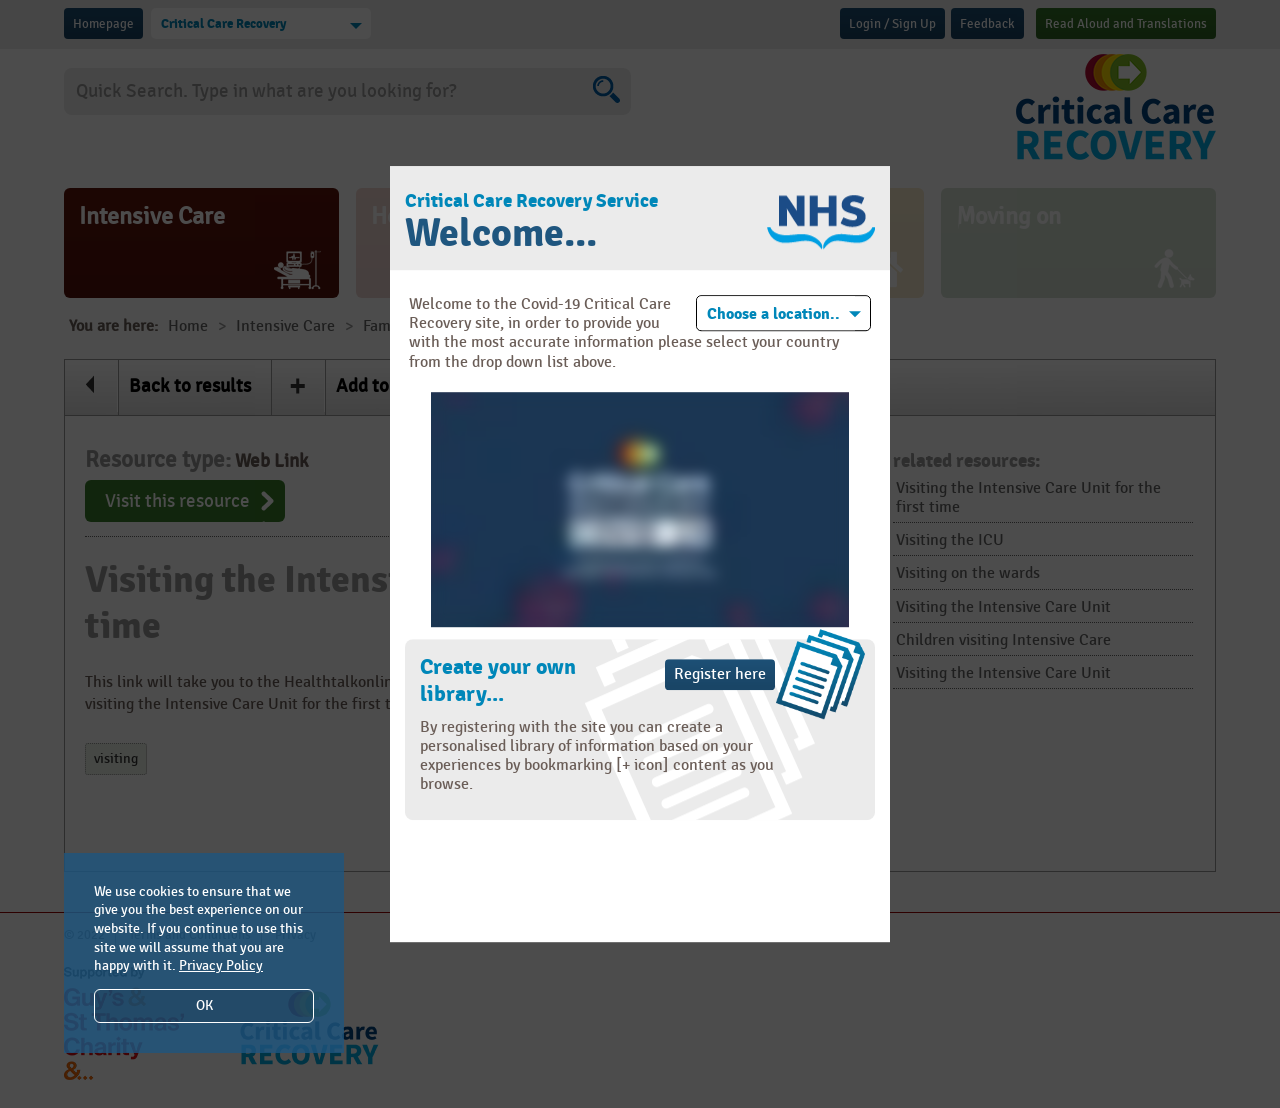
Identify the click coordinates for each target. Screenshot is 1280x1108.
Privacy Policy (221, 965)
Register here (720, 674)
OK (204, 1005)
